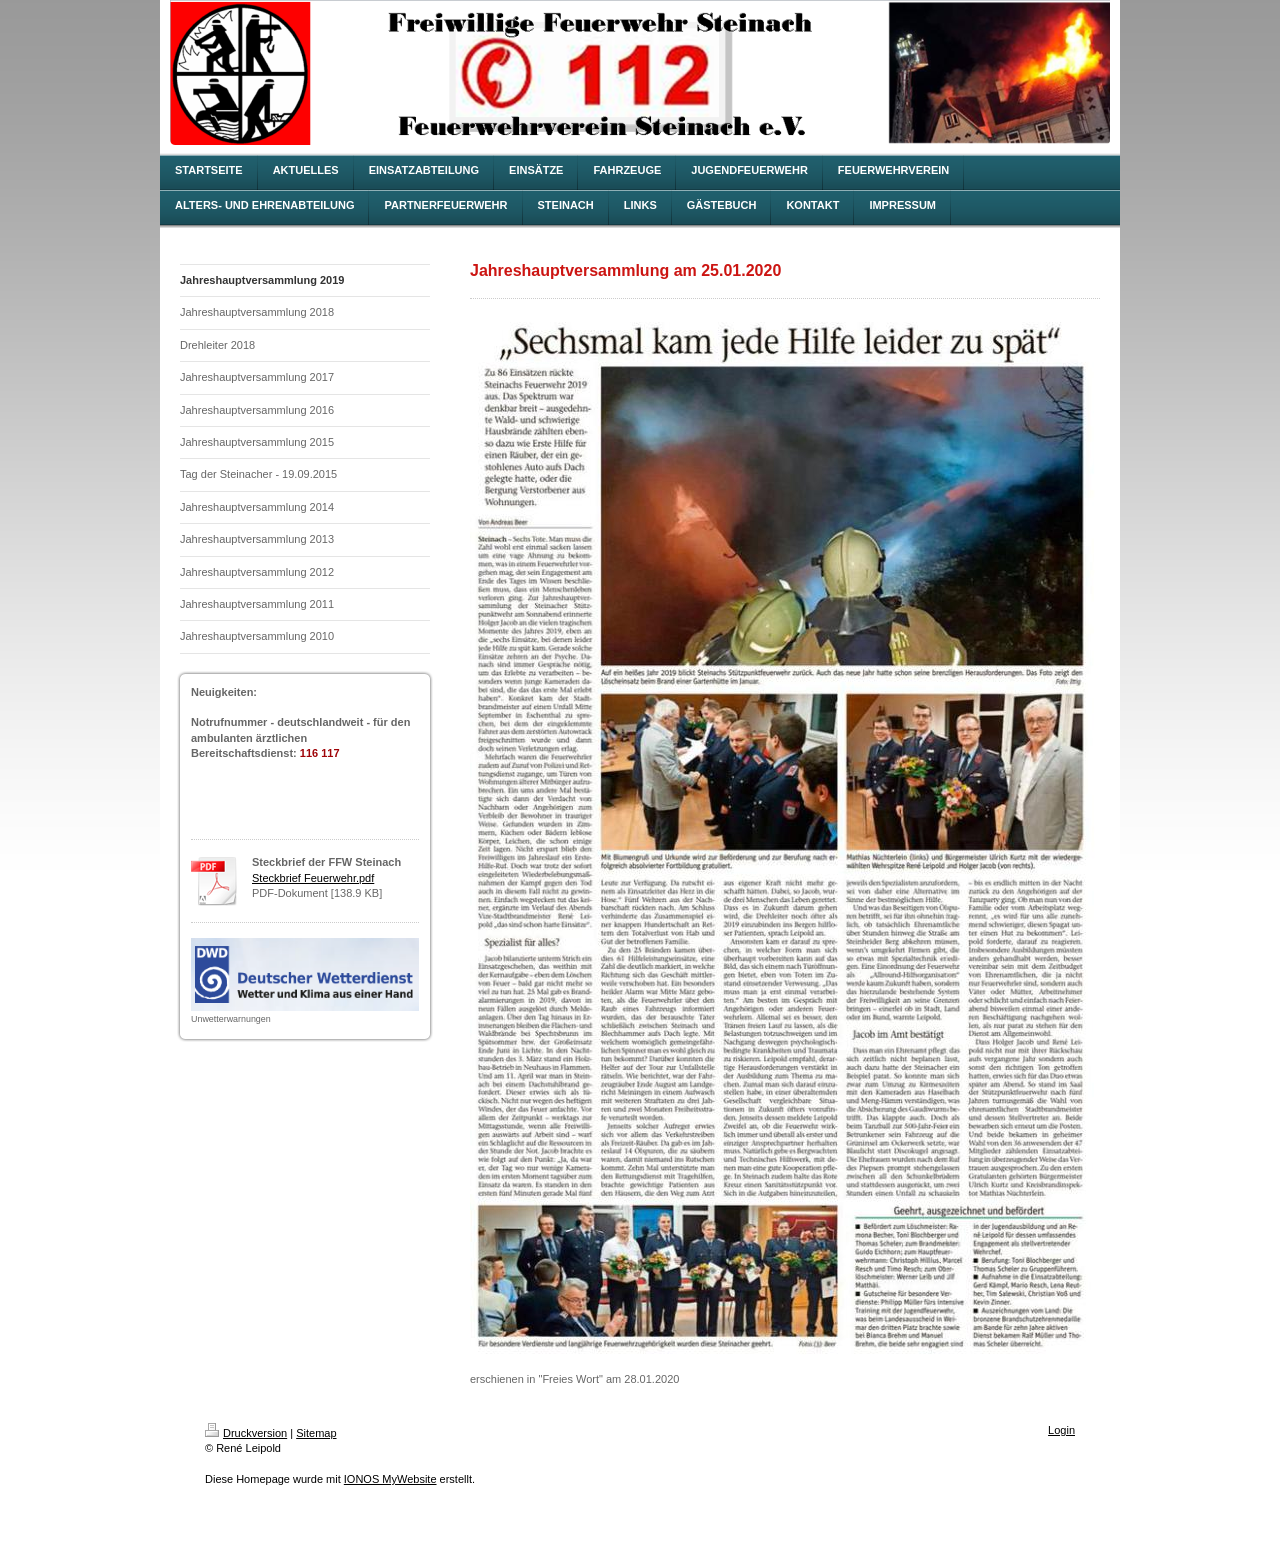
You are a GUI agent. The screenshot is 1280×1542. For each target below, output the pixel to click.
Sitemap (316, 1433)
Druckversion (246, 1433)
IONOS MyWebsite (390, 1479)
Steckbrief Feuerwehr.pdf (313, 878)
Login (1061, 1430)
